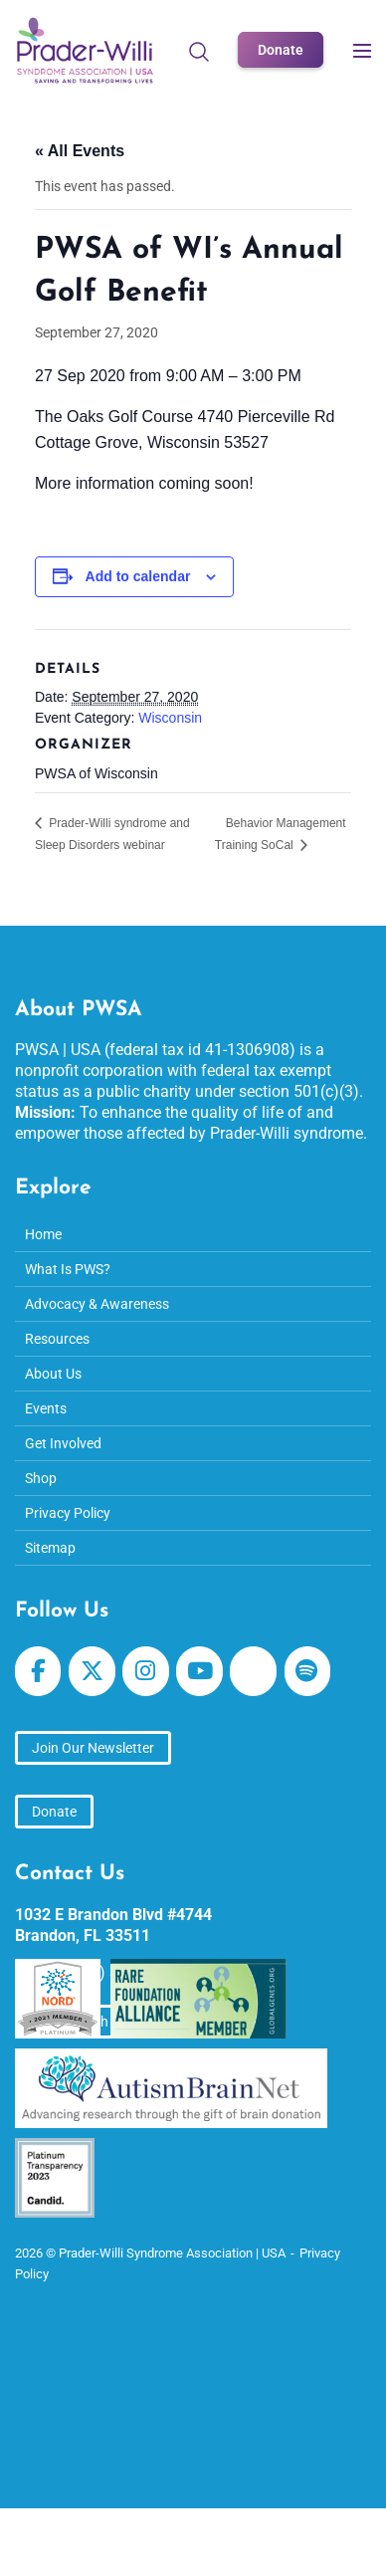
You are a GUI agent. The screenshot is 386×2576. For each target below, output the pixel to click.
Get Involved (63, 1443)
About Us (53, 1374)
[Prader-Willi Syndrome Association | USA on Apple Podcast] (253, 1670)
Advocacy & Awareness (97, 1304)
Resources (57, 1339)
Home (43, 1234)
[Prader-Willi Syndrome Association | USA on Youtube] (199, 1670)
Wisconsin (170, 718)
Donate (280, 50)
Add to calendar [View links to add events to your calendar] (138, 576)
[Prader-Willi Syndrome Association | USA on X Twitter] (91, 1670)
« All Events (79, 150)
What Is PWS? (67, 1269)
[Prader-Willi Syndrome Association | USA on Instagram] (145, 1670)
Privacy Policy (67, 1513)
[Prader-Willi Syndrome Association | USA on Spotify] (307, 1670)
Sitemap (50, 1548)
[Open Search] (199, 51)
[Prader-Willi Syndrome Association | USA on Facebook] (38, 1670)
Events (46, 1408)
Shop (41, 1478)
